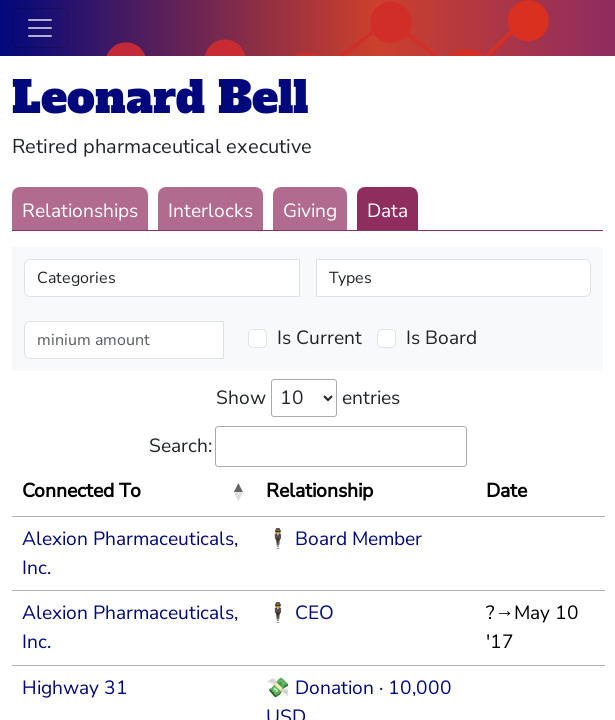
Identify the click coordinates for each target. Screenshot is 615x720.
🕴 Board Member (344, 539)
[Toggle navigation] (40, 28)
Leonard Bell (160, 97)
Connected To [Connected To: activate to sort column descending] (81, 491)
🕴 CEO (300, 613)
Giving (310, 211)
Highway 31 (75, 688)
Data (387, 211)
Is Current (319, 338)
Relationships (80, 211)
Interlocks (210, 211)
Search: (308, 446)
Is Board (441, 338)
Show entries (308, 398)
